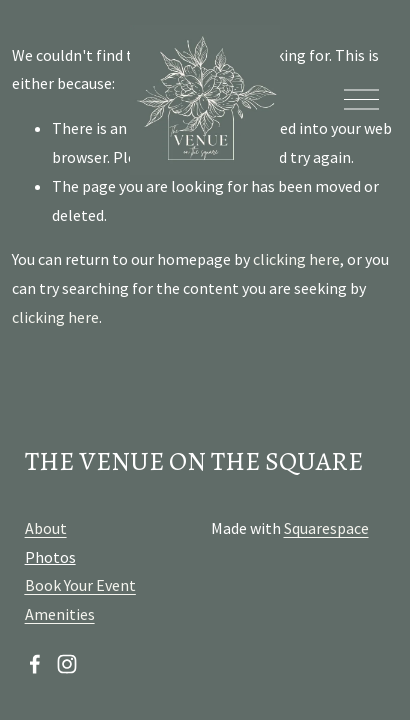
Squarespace (326, 528)
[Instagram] (67, 664)
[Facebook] (35, 664)
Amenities (60, 614)
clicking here (296, 259)
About (46, 528)
